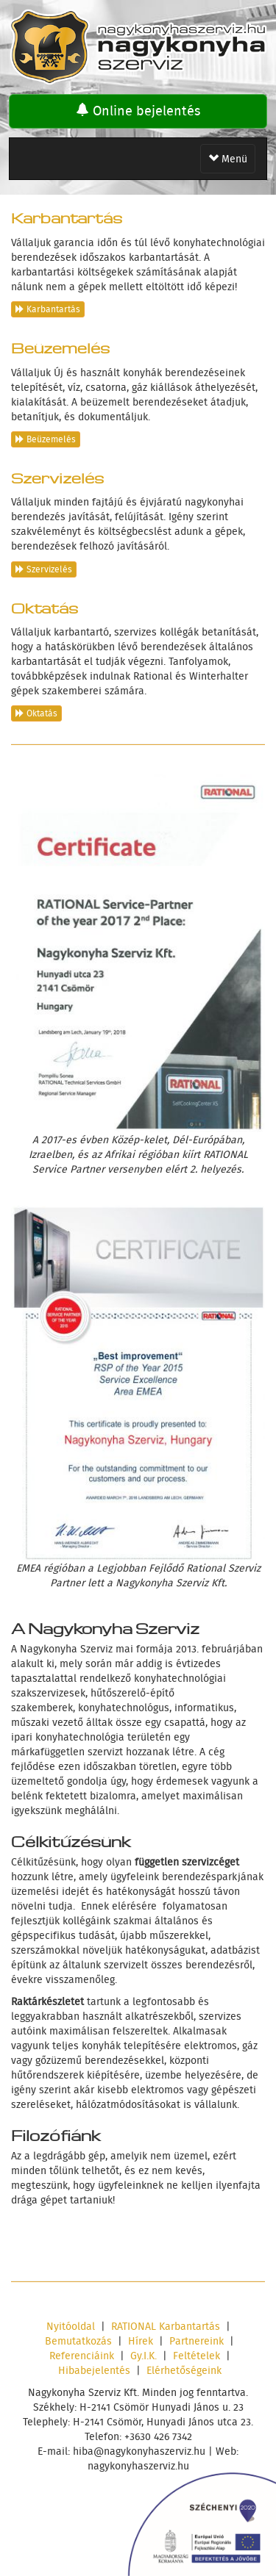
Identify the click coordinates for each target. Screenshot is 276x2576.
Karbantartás (66, 216)
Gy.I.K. (143, 2355)
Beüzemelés (60, 346)
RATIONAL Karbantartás (165, 2326)
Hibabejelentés (94, 2370)
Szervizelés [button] (43, 569)
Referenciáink (81, 2355)
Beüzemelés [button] (45, 439)
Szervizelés (57, 476)
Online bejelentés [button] (138, 110)
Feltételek (196, 2355)
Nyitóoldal (70, 2326)
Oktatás (44, 606)
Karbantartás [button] (47, 309)
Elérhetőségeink (184, 2370)
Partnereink (196, 2341)
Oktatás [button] (36, 713)
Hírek (140, 2341)
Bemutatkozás (78, 2341)
